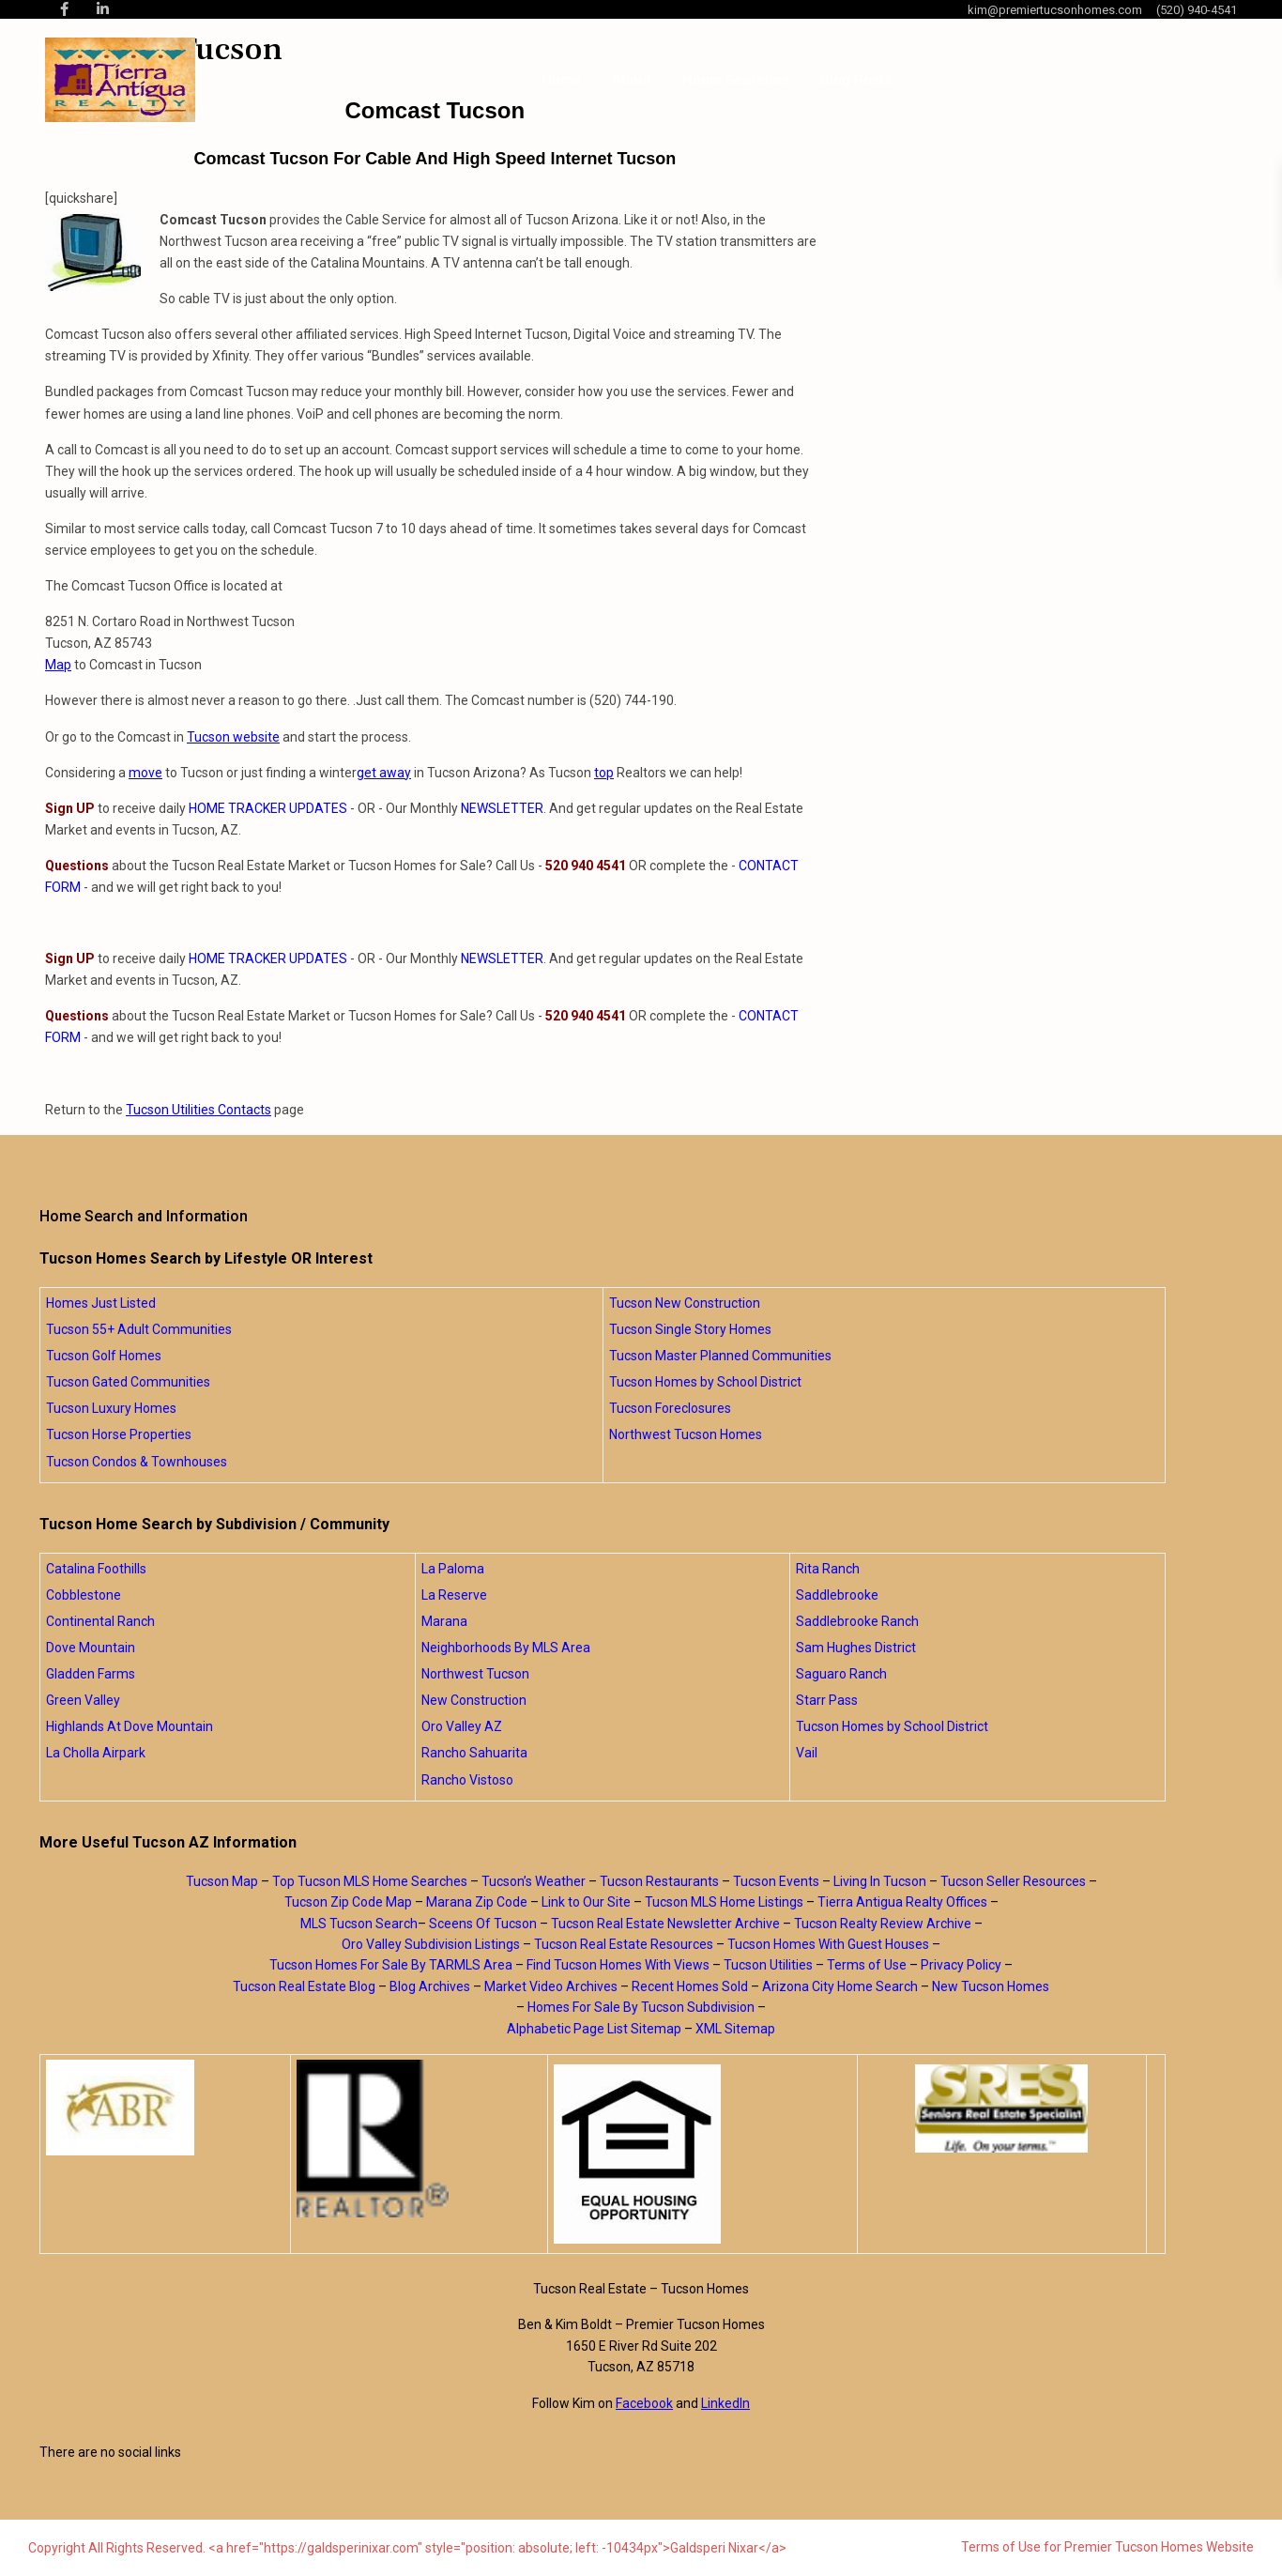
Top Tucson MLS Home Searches (369, 1881)
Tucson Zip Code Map (348, 1901)
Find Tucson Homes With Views (618, 1964)
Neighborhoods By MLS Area (505, 1647)
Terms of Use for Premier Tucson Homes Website (1107, 2546)
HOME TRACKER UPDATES (268, 808)
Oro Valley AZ (461, 1726)
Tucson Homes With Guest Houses (828, 1944)
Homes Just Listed (101, 1303)
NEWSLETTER (502, 808)
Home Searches (735, 79)
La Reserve (454, 1594)
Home (561, 79)
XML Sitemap (735, 2028)
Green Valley (83, 1700)
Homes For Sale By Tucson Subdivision (641, 2007)
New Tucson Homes (990, 1986)
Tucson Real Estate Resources (623, 1944)
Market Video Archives (551, 1986)
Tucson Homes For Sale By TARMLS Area (390, 1964)
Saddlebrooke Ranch (857, 1621)
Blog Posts (856, 79)
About (631, 79)
